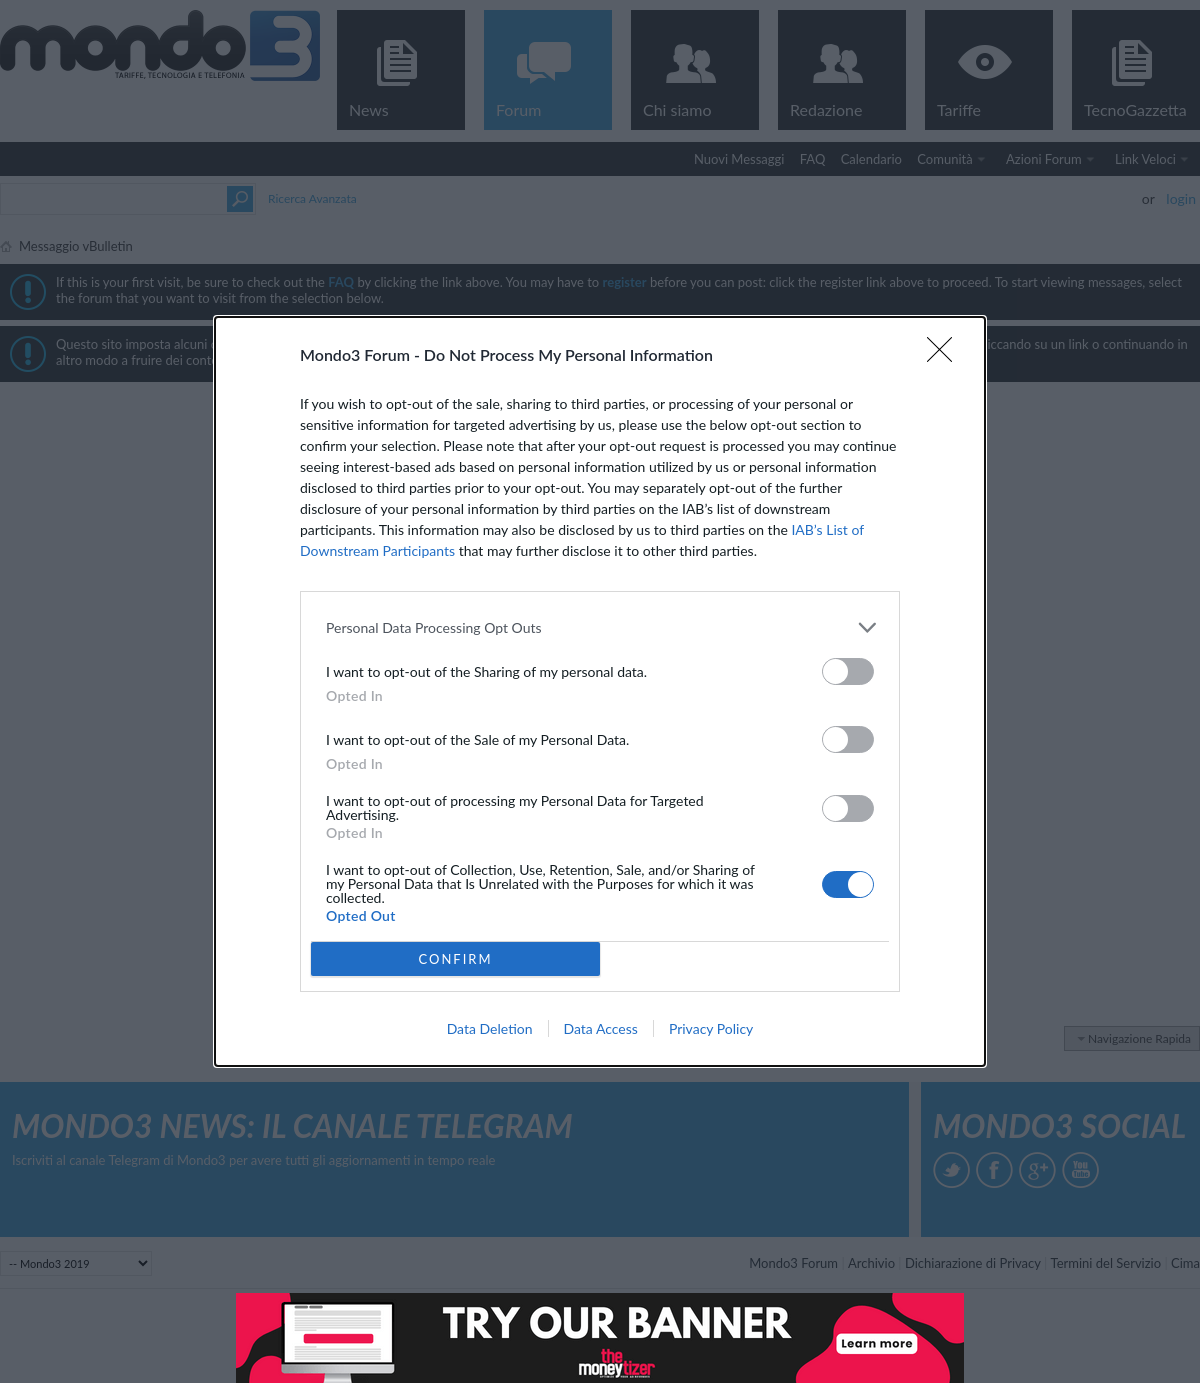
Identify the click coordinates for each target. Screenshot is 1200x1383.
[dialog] (600, 691)
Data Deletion (490, 1028)
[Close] (946, 356)
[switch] (848, 671)
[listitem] (600, 627)
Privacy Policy (711, 1028)
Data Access (601, 1028)
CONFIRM (455, 959)
